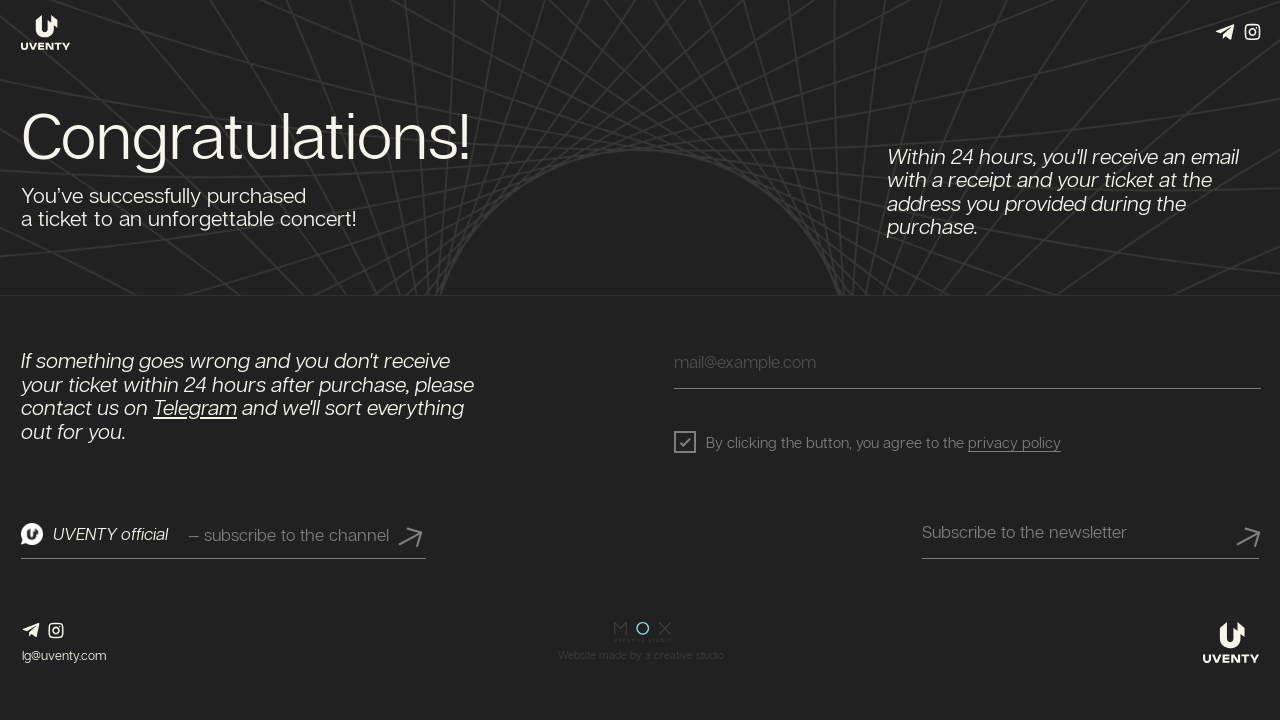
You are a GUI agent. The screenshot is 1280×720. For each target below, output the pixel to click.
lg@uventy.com (64, 655)
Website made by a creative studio (641, 655)
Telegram (195, 409)
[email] (967, 361)
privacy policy (1014, 442)
